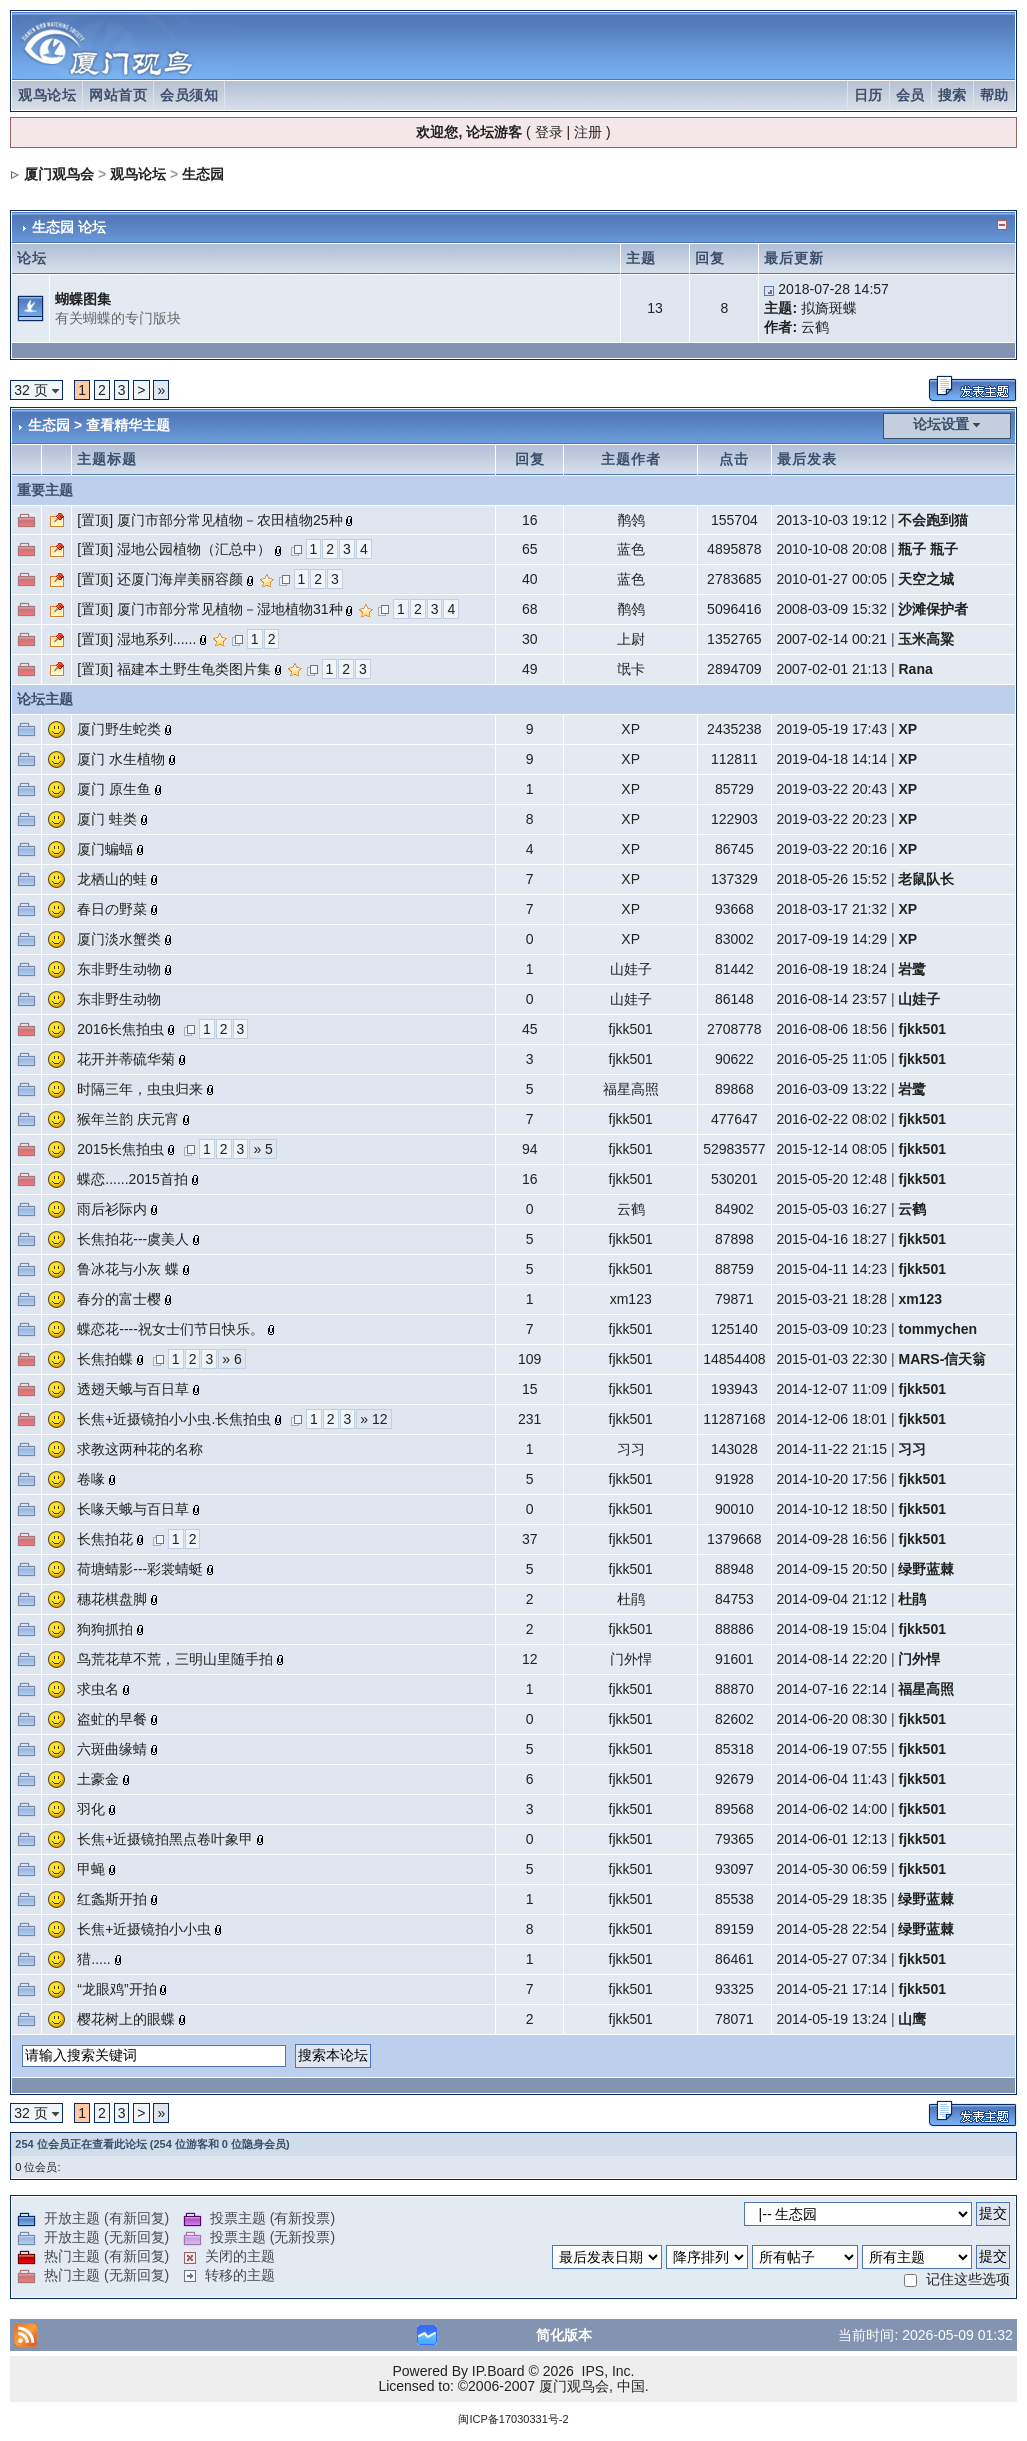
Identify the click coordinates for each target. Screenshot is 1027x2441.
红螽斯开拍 (112, 1899)
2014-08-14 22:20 (832, 1659)
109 (529, 1359)
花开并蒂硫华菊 (126, 1059)
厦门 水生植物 (121, 759)
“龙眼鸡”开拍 (116, 1989)
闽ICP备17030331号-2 (513, 2419)
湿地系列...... (156, 639)
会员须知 (189, 95)
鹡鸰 (631, 520)
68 (530, 609)
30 (530, 639)
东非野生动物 (119, 969)
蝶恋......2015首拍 (132, 1179)
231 (529, 1419)
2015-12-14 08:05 (832, 1149)
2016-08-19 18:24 (832, 969)
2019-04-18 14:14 (832, 759)
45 (530, 1029)
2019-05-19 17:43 (832, 729)
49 (530, 669)
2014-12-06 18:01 (832, 1419)
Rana (915, 669)
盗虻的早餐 (112, 1719)
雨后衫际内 (112, 1209)
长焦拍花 (105, 1539)
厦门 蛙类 (107, 819)
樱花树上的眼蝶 (126, 2019)
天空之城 (926, 579)
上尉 (631, 639)
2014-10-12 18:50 (832, 1509)
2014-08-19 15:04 (832, 1629)
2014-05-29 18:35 (832, 1899)
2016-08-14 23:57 (832, 999)
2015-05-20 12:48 (832, 1179)
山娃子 (631, 969)
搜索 (952, 95)
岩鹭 (912, 969)
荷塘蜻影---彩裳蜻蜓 (140, 1569)
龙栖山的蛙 (112, 879)
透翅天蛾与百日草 (133, 1389)
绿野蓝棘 (926, 1569)
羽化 (91, 1809)
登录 (549, 132)
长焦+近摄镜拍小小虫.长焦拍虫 (174, 1419)
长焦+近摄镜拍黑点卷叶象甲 (165, 1839)
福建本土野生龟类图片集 (194, 669)
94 (530, 1149)
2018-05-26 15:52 (832, 879)
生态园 (203, 174)
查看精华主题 (128, 425)
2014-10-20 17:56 (832, 1479)
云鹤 (815, 327)
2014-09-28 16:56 (832, 1539)
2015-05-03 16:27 (832, 1209)
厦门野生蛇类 (119, 729)
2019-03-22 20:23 (832, 819)
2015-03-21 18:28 (832, 1299)
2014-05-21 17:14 (832, 1989)
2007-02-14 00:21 (832, 639)
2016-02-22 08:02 (832, 1119)
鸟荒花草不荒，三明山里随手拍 (175, 1659)
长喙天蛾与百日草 (133, 1509)
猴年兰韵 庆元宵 (128, 1119)
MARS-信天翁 (942, 1359)
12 (530, 1659)
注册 (588, 132)
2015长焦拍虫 (120, 1149)
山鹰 (912, 2019)
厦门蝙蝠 (105, 849)
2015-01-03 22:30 (832, 1359)
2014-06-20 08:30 (832, 1719)
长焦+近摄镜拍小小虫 (144, 1929)
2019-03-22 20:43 (832, 789)
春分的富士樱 (119, 1299)
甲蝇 (91, 1869)
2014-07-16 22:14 (832, 1689)
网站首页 (118, 95)
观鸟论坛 (47, 95)
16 (530, 520)
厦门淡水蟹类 (119, 939)
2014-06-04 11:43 (832, 1779)
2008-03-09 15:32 (832, 609)
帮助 (994, 95)
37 (530, 1539)
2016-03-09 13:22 (832, 1089)
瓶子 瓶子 (928, 549)
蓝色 (631, 549)
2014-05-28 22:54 (832, 1929)
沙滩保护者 (933, 609)
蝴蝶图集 (83, 299)
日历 (868, 95)
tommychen (937, 1329)
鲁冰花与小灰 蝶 (128, 1269)
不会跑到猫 (933, 520)
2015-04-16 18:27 (832, 1239)
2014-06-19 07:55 (832, 1749)
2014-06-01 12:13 (832, 1839)
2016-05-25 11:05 (832, 1059)
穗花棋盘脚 (112, 1599)
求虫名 (98, 1689)
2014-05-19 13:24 (832, 2019)
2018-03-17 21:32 (832, 909)
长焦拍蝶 (105, 1359)
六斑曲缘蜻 (112, 1749)
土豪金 (98, 1779)
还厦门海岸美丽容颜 (180, 579)
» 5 (262, 1149)
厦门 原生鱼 (114, 789)
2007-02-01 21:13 (832, 669)
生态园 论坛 (69, 227)
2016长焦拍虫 (120, 1029)
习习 (631, 1449)
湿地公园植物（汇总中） (194, 549)
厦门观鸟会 (59, 174)
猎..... (93, 1959)
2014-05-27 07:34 (832, 1959)
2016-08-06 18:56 (832, 1029)
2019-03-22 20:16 (832, 849)
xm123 (631, 1299)
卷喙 (91, 1479)
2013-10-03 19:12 (832, 520)
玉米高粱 (926, 639)
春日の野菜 (112, 909)
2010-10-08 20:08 (832, 549)
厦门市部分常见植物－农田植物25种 (230, 520)
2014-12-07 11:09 (832, 1389)
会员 (910, 95)
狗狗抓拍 (105, 1629)
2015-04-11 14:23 (832, 1269)
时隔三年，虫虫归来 (140, 1089)
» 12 (373, 1419)
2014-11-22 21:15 (832, 1449)
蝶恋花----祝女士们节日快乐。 (170, 1329)
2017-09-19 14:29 (832, 939)
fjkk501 (631, 1029)
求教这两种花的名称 (140, 1449)
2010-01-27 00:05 (832, 579)
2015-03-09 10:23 (832, 1329)
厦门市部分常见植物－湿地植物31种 (230, 609)
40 (530, 579)
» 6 (231, 1359)
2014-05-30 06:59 (832, 1869)
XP (630, 729)
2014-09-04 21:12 (832, 1599)
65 (530, 549)
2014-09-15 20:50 (832, 1569)
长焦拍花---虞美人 (133, 1239)
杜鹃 (631, 1599)
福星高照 (631, 1089)
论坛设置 (941, 424)
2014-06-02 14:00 (832, 1809)
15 (530, 1389)
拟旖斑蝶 (829, 308)
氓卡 (631, 669)
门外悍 (631, 1659)
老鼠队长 (926, 879)
